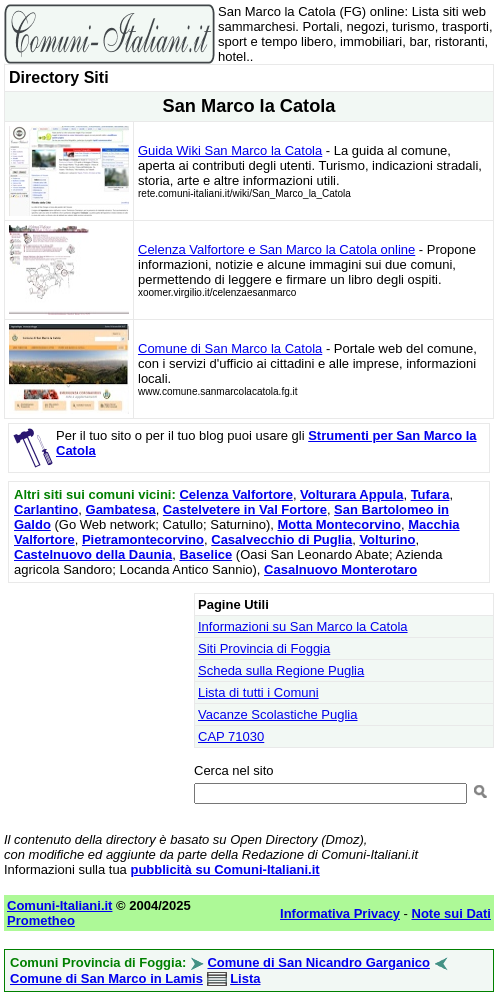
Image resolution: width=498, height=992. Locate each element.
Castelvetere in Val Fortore (245, 509)
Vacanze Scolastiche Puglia (277, 714)
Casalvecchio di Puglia (281, 539)
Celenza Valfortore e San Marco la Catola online (276, 249)
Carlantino (46, 509)
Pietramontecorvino (143, 539)
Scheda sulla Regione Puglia (281, 670)
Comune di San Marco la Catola (230, 348)
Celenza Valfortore (235, 494)
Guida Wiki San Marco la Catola (230, 150)
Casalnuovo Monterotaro (340, 569)
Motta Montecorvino (339, 524)
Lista (245, 978)
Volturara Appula (351, 494)
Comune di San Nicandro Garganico (318, 962)
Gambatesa (121, 509)
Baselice (205, 554)
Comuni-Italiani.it (59, 905)
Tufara (430, 494)
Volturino (387, 539)
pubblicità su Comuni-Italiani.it (224, 869)
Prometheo (41, 920)
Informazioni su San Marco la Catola (303, 626)
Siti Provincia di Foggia (264, 648)
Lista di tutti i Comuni (258, 692)
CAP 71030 (231, 736)
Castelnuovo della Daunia (93, 554)
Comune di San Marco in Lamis (106, 978)
